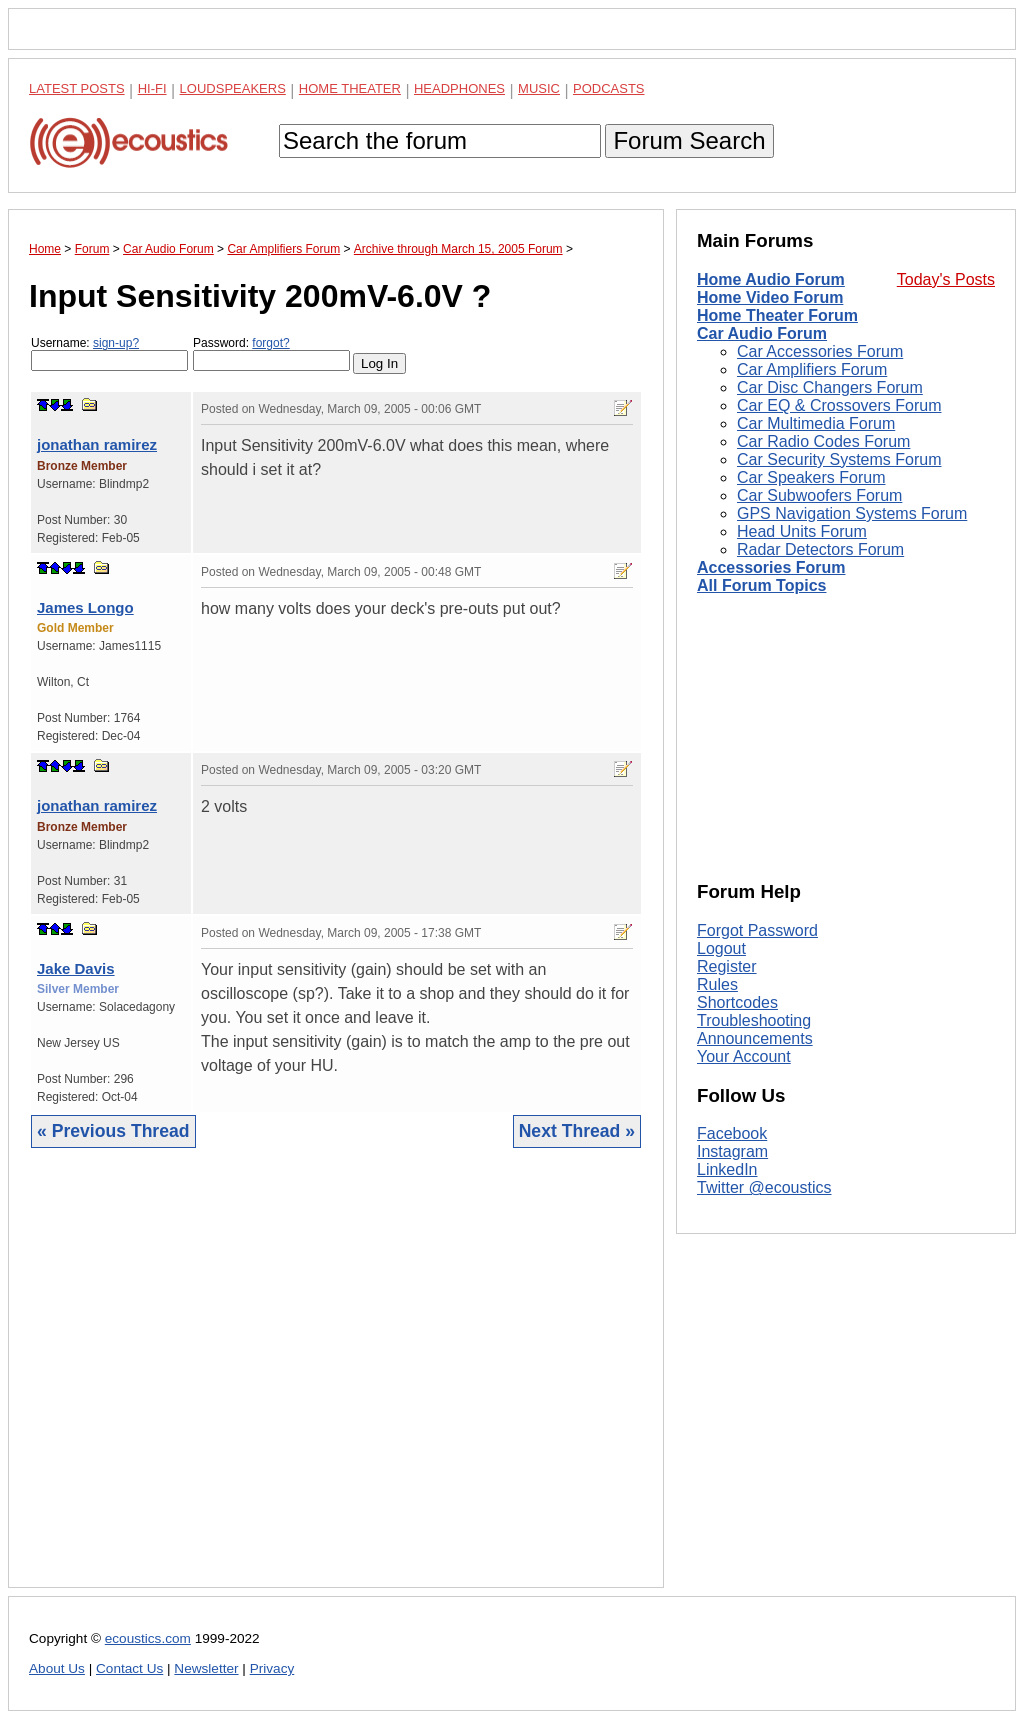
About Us (57, 1668)
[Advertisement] (336, 1383)
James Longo (85, 607)
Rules (717, 984)
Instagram (732, 1151)
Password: (271, 353)
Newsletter (206, 1668)
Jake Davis (76, 968)
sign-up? (116, 343)
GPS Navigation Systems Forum (852, 513)
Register (727, 966)
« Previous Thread (113, 1131)
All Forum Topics (761, 585)
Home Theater (350, 88)
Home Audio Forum (771, 279)
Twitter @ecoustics (764, 1187)
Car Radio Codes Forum (823, 441)
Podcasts (609, 88)
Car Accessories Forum (820, 351)
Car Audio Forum (762, 333)
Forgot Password (757, 930)
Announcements (755, 1038)
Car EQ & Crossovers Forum (839, 405)
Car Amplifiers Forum (812, 369)
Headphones (459, 88)
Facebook (732, 1133)
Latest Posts (77, 88)
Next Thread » (577, 1131)
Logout (721, 948)
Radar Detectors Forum (820, 549)
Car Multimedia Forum (816, 423)
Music (539, 88)
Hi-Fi (152, 88)
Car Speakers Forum (811, 477)
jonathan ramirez (97, 444)
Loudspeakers (233, 88)
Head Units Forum (802, 531)
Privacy (272, 1668)
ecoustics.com (148, 1638)
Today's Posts (946, 279)
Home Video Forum (770, 297)
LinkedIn (727, 1169)
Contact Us (129, 1668)
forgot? (270, 343)
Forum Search (689, 140)
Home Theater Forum (777, 315)
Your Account (744, 1056)
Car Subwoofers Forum (819, 495)
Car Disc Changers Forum (830, 387)
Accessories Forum (771, 567)
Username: (109, 353)
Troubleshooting (754, 1020)
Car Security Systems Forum (839, 459)
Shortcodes (737, 1002)
